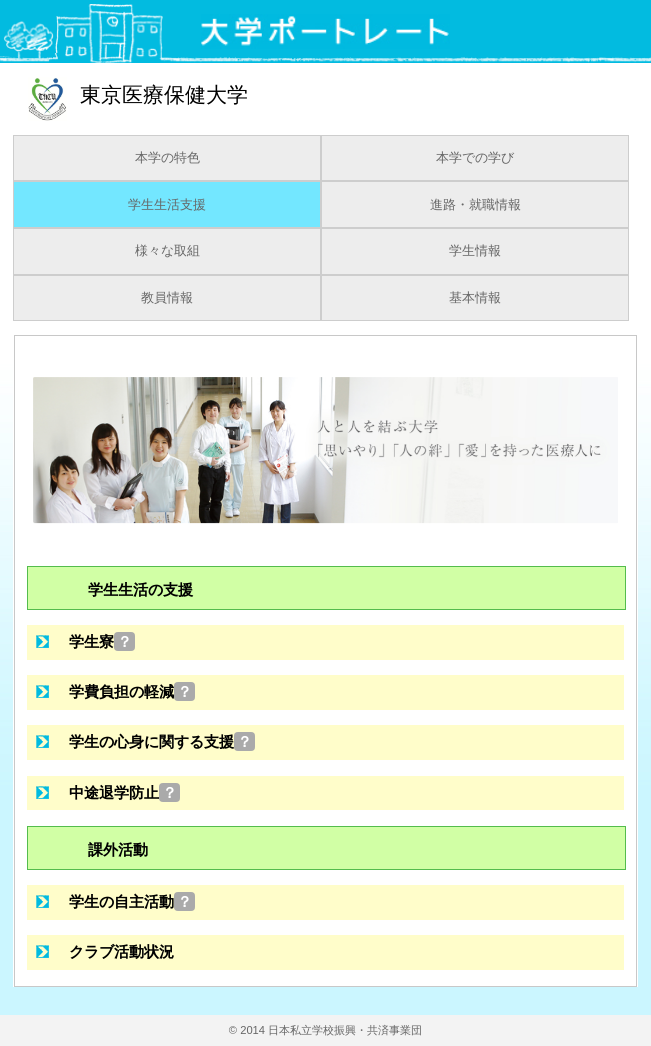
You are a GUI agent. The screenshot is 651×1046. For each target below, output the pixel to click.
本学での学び (475, 158)
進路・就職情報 (475, 205)
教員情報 (167, 298)
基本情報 (475, 298)
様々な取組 (167, 251)
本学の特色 (167, 158)
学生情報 (475, 251)
